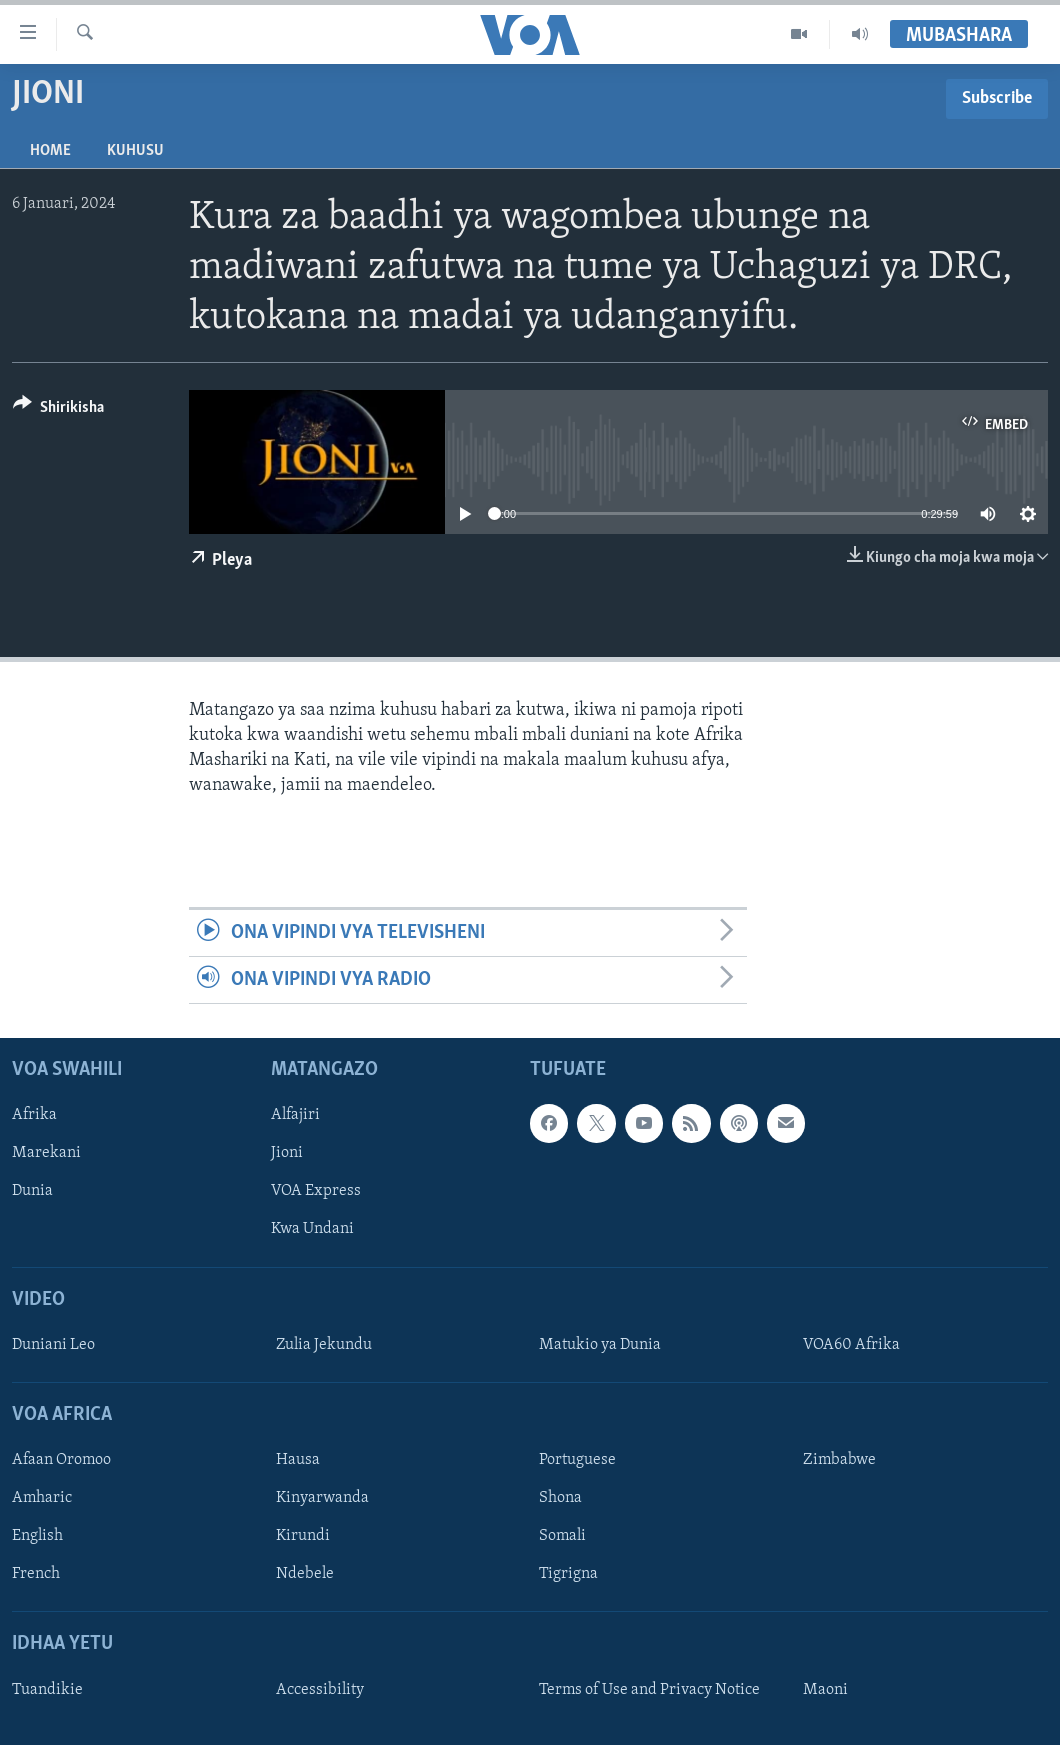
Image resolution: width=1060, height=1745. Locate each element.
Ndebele (305, 1575)
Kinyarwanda (322, 1499)
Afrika (34, 1116)
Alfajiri (295, 1116)
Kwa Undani (312, 1230)
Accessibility (320, 1690)
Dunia (32, 1192)
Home (50, 151)
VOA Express (316, 1192)
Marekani (46, 1154)
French (36, 1575)
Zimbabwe (839, 1460)
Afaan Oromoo (61, 1460)
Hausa (298, 1460)
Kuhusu (135, 151)
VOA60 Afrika (851, 1345)
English (37, 1537)
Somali (562, 1537)
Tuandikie (47, 1690)
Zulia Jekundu (324, 1345)
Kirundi (303, 1537)
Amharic (42, 1499)
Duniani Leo (53, 1345)
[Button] (58, 410)
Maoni (825, 1690)
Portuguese (577, 1460)
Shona (560, 1499)
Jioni (287, 1154)
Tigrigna (568, 1575)
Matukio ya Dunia (600, 1345)
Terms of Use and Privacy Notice (649, 1690)
